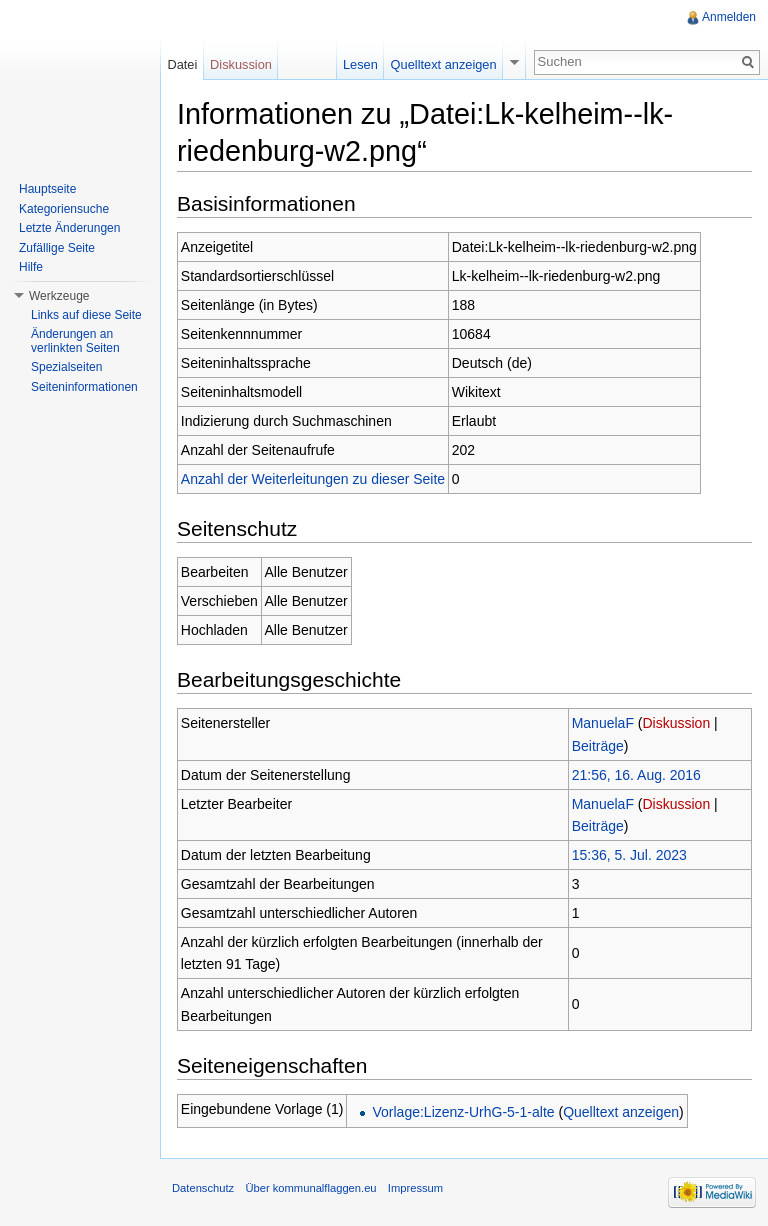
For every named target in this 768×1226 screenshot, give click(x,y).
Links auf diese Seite (86, 315)
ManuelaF (603, 723)
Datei (182, 64)
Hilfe (31, 267)
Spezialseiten (66, 367)
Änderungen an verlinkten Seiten (75, 341)
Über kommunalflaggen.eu (310, 1188)
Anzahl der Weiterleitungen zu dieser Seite (313, 479)
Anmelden (729, 17)
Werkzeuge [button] (59, 296)
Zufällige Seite (57, 248)
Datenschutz (203, 1188)
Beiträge (598, 746)
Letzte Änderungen (69, 228)
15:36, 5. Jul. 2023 (629, 855)
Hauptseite (47, 189)
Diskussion (677, 723)
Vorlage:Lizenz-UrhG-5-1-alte (463, 1112)
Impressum (415, 1188)
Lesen (360, 64)
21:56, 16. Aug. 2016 (636, 775)
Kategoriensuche (64, 209)
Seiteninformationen (84, 387)
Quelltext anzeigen (621, 1112)
